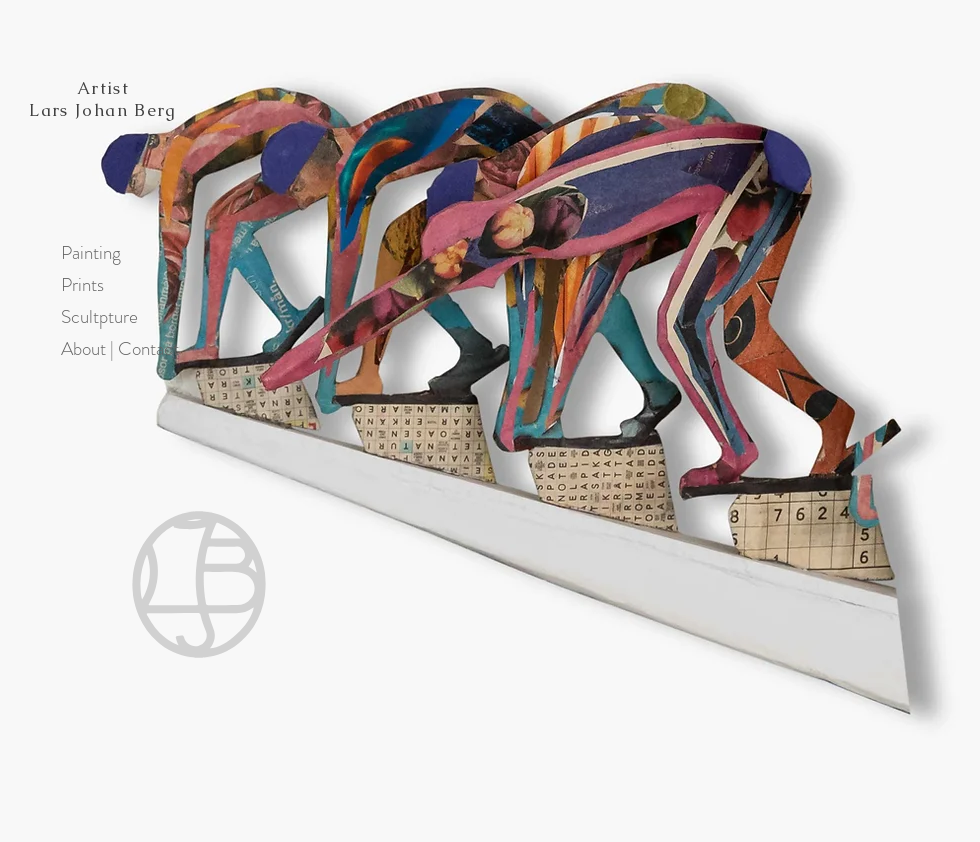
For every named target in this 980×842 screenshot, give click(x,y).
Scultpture (96, 316)
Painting (91, 252)
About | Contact (96, 348)
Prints (82, 284)
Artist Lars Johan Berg (102, 99)
